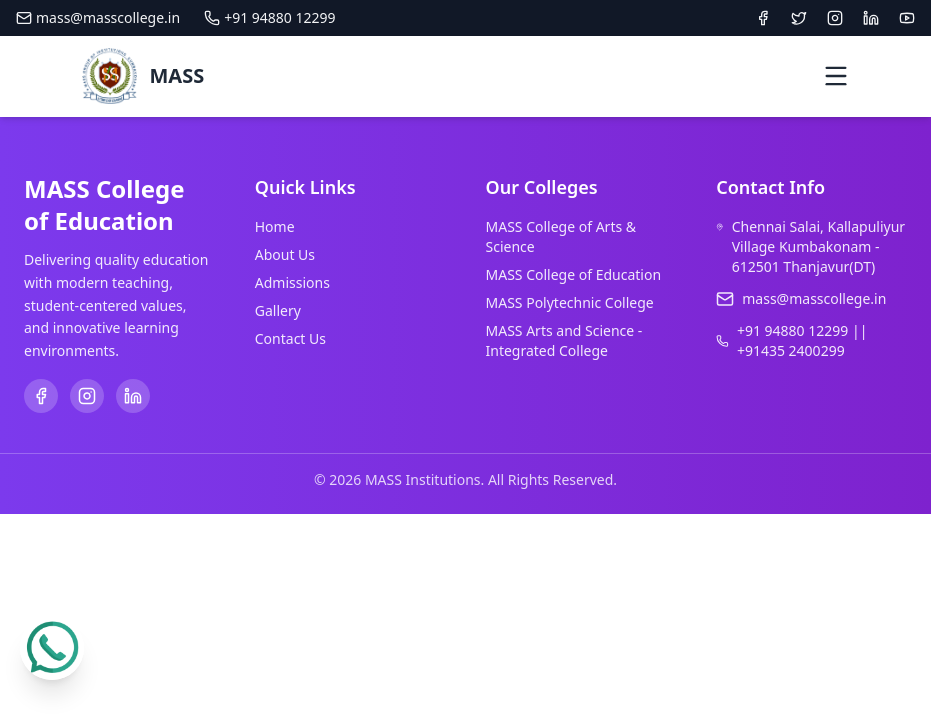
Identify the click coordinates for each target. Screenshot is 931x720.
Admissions (292, 282)
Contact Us (290, 338)
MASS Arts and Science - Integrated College (564, 340)
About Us (285, 254)
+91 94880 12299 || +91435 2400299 (802, 340)
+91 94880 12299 (269, 17)
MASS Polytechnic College (570, 302)
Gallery (278, 310)
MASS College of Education (574, 274)
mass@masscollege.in (98, 17)
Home (275, 226)
